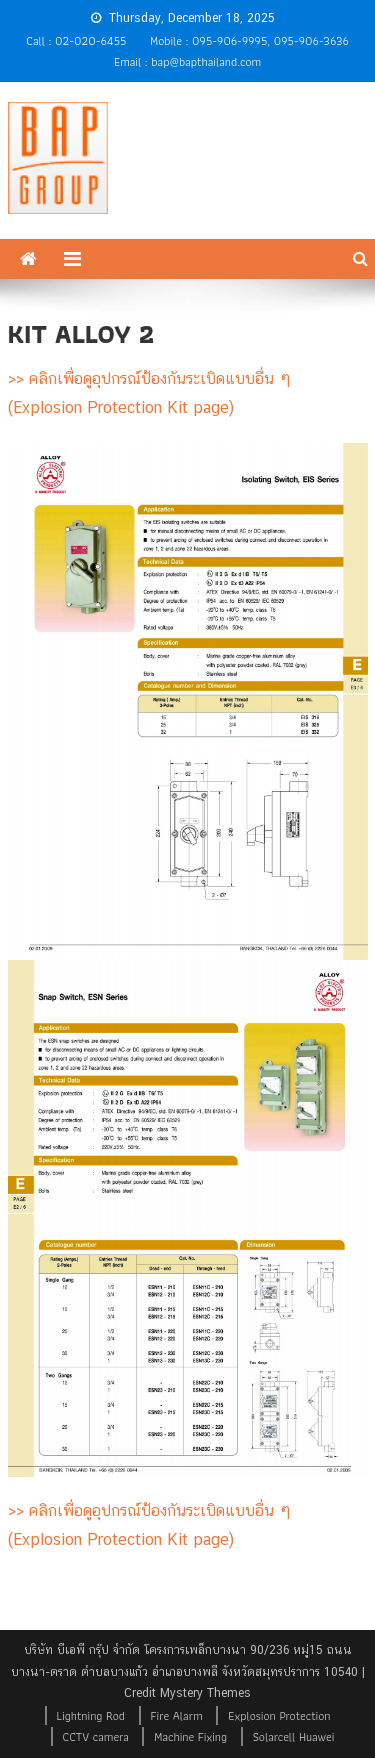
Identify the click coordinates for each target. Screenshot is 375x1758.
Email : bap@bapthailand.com (187, 61)
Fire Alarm (177, 1715)
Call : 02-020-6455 (76, 40)
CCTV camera (96, 1736)
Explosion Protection (279, 1715)
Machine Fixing (190, 1736)
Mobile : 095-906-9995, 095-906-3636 (249, 40)
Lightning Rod (91, 1715)
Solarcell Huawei (294, 1736)
